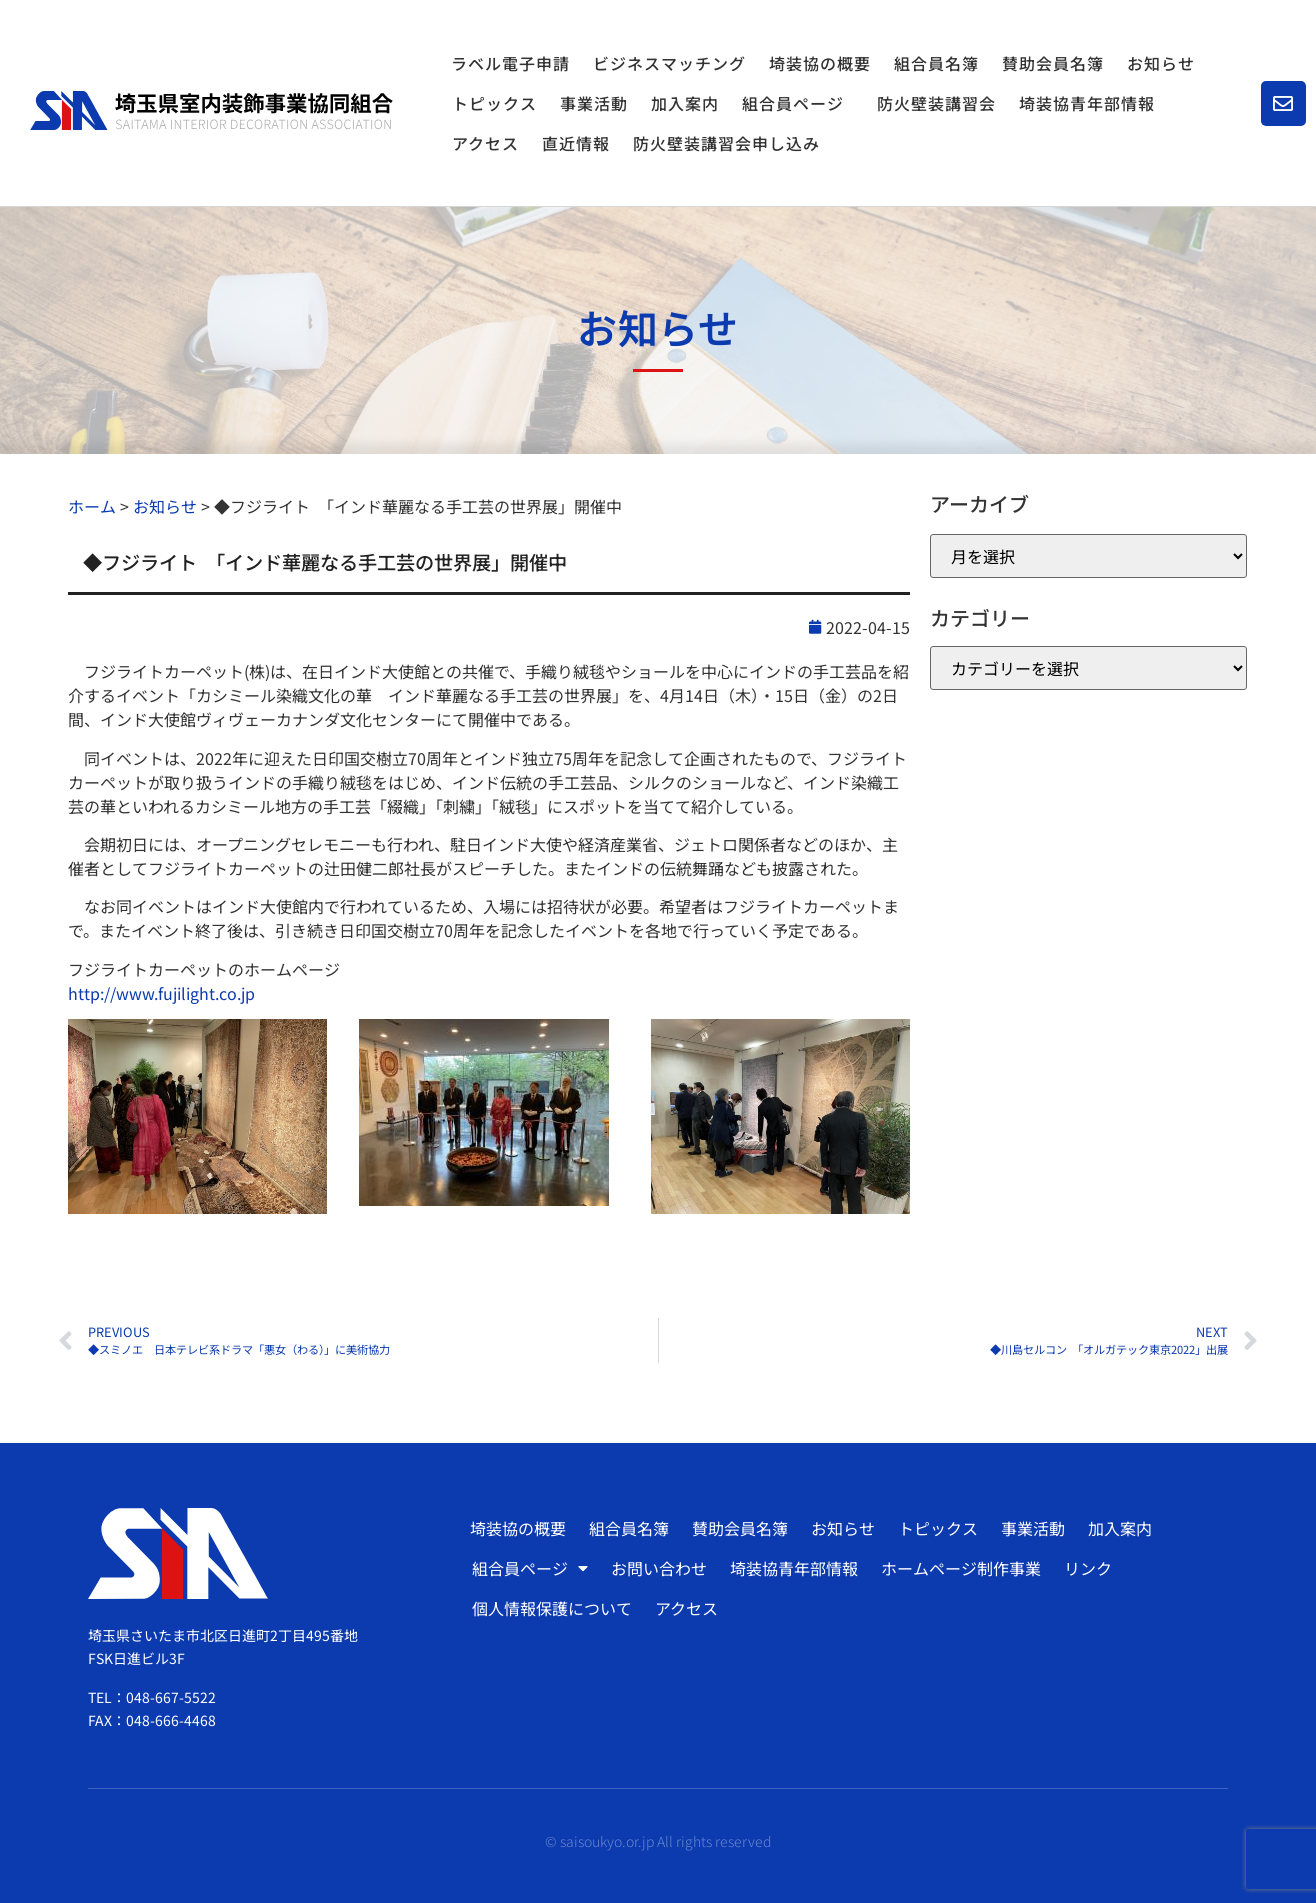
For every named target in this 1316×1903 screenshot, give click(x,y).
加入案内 (685, 103)
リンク (1088, 1568)
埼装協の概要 (820, 63)
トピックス (494, 103)
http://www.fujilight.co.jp (161, 993)
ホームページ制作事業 (961, 1568)
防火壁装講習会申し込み (726, 143)
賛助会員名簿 (1053, 63)
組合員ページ (798, 103)
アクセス (485, 143)
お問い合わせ (659, 1568)
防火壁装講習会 (936, 103)
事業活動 (594, 103)
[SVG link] (211, 110)
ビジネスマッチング (669, 63)
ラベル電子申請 (510, 63)
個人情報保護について (552, 1608)
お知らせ (1161, 63)
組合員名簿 (936, 63)
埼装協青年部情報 (1087, 103)
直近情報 (576, 143)
